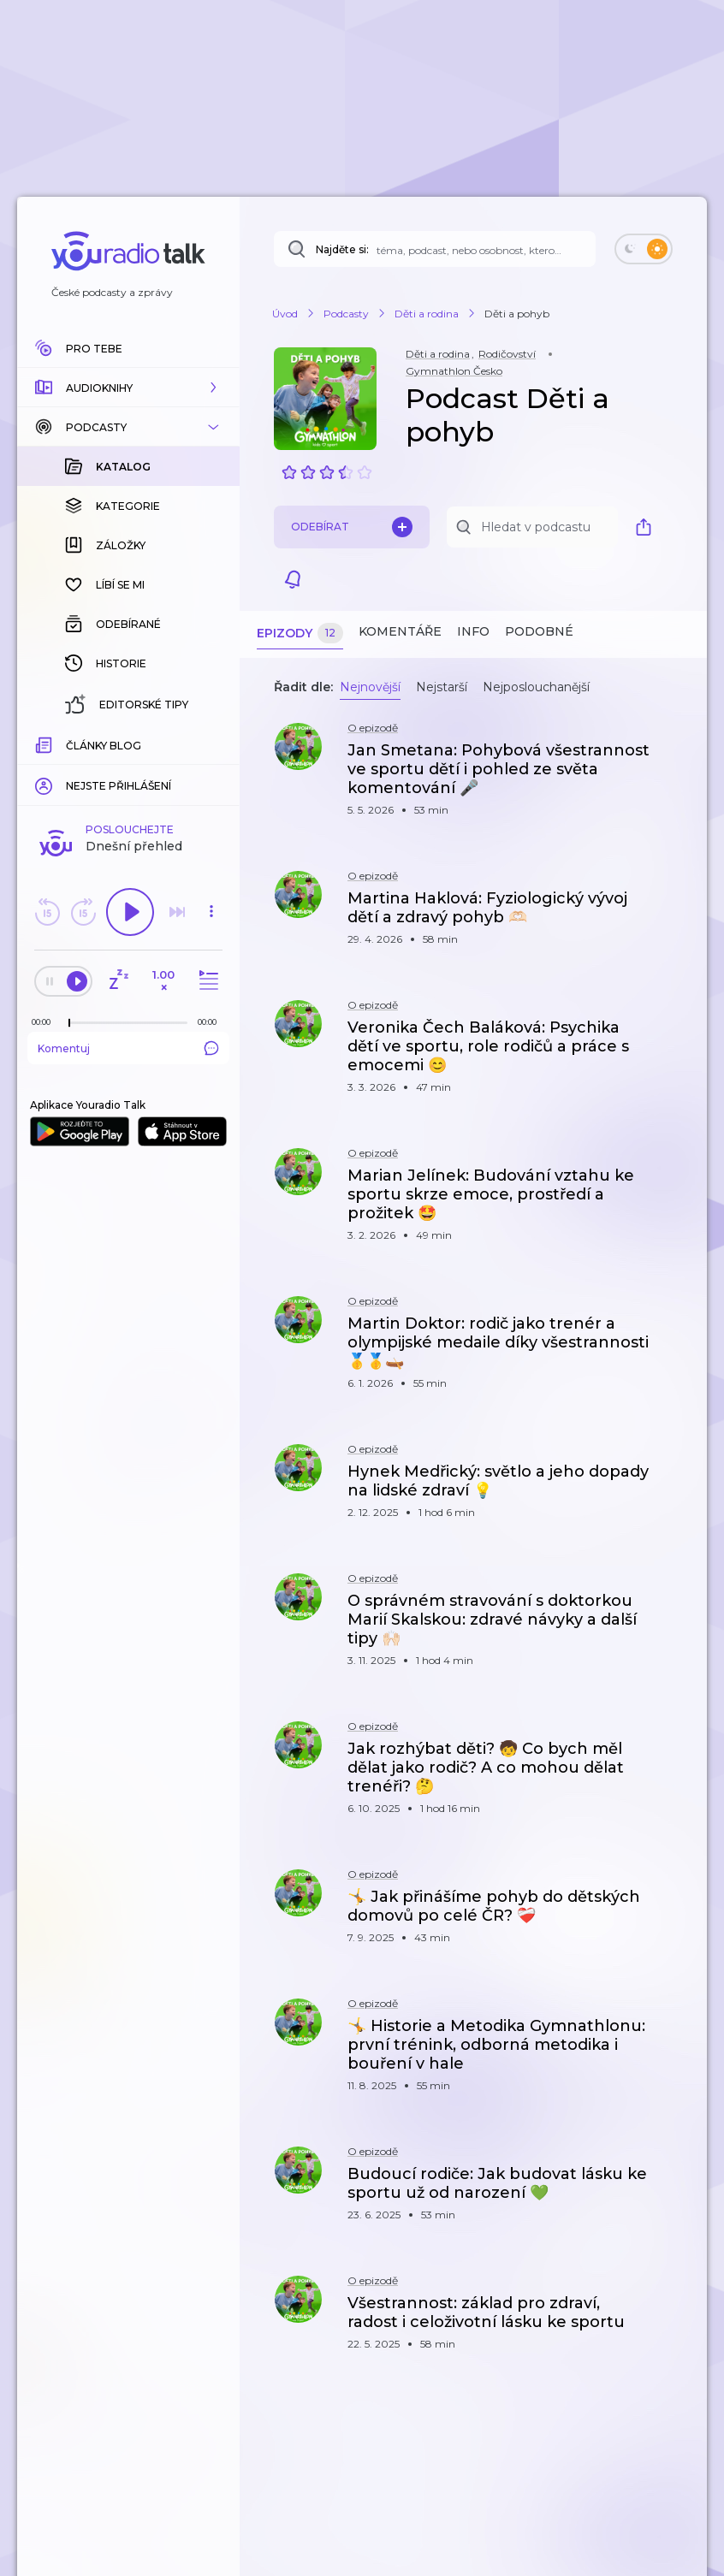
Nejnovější (370, 687)
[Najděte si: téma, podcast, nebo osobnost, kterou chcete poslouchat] (435, 249)
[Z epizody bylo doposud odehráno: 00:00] (45, 1022)
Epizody (300, 633)
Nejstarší (441, 687)
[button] (128, 387)
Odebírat (351, 527)
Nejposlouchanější (536, 687)
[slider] (69, 1023)
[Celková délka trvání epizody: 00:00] (211, 1022)
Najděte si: (342, 249)
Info (473, 631)
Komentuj (128, 1048)
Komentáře (400, 631)
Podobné (539, 631)
